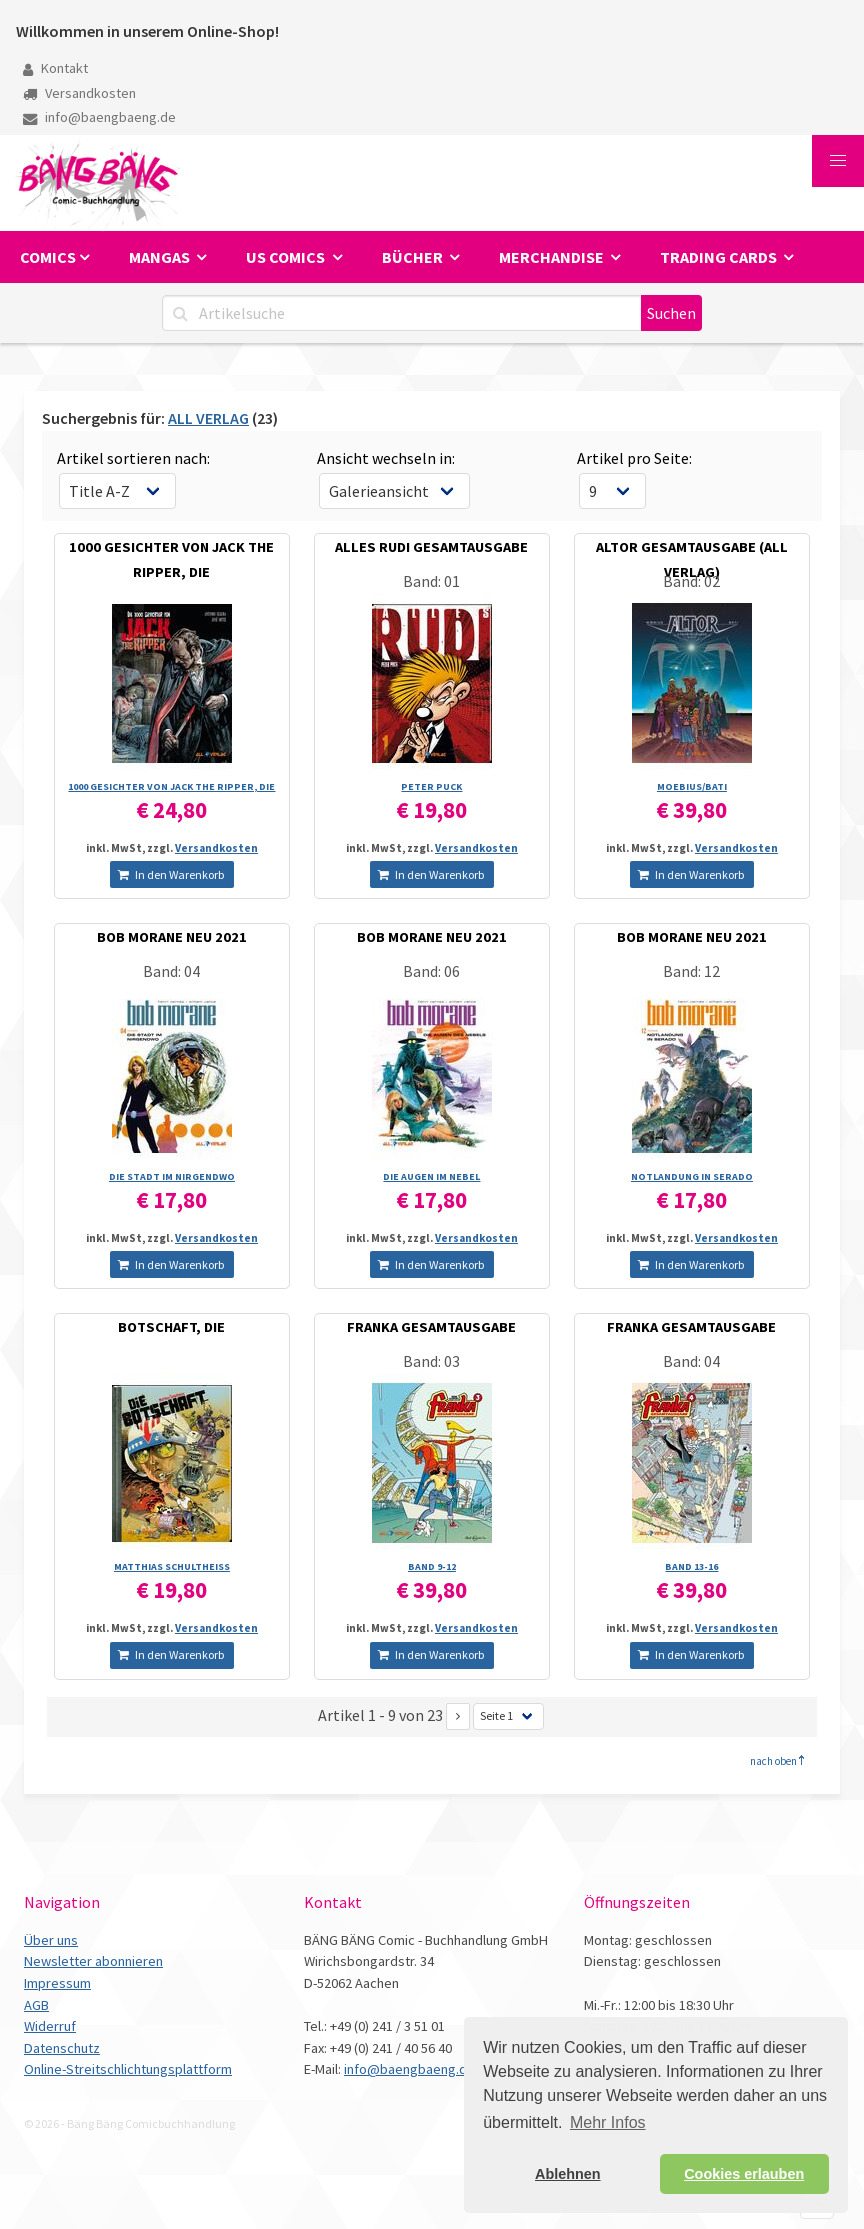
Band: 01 (431, 581)
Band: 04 (171, 971)
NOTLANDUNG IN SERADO (692, 1176)
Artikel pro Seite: (634, 458)
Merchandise (553, 257)
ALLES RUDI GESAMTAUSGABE (431, 547)
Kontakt (55, 68)
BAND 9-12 (432, 1566)
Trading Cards (720, 257)
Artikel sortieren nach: (133, 458)
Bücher (414, 257)
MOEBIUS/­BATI (692, 786)
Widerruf (50, 2026)
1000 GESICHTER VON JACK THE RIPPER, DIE (171, 786)
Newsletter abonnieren (93, 1961)
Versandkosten (79, 93)
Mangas (161, 257)
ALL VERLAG (208, 418)
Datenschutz (62, 2048)
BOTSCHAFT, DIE (171, 1327)
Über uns (51, 1940)
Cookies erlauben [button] (744, 2174)
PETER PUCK (431, 786)
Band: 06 (431, 971)
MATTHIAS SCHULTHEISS (172, 1566)
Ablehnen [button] (568, 2174)
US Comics (287, 257)
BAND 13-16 (691, 1566)
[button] (838, 161)
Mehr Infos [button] (608, 2122)
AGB (36, 2005)
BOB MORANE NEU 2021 (172, 937)
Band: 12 (691, 971)
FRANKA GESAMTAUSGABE (431, 1327)
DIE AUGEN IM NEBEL (431, 1176)
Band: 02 (691, 581)
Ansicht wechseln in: (386, 458)
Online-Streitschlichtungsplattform (128, 2069)
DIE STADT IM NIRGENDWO (172, 1176)
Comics (48, 257)
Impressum (57, 1983)
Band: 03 (431, 1361)
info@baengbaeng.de (99, 117)
